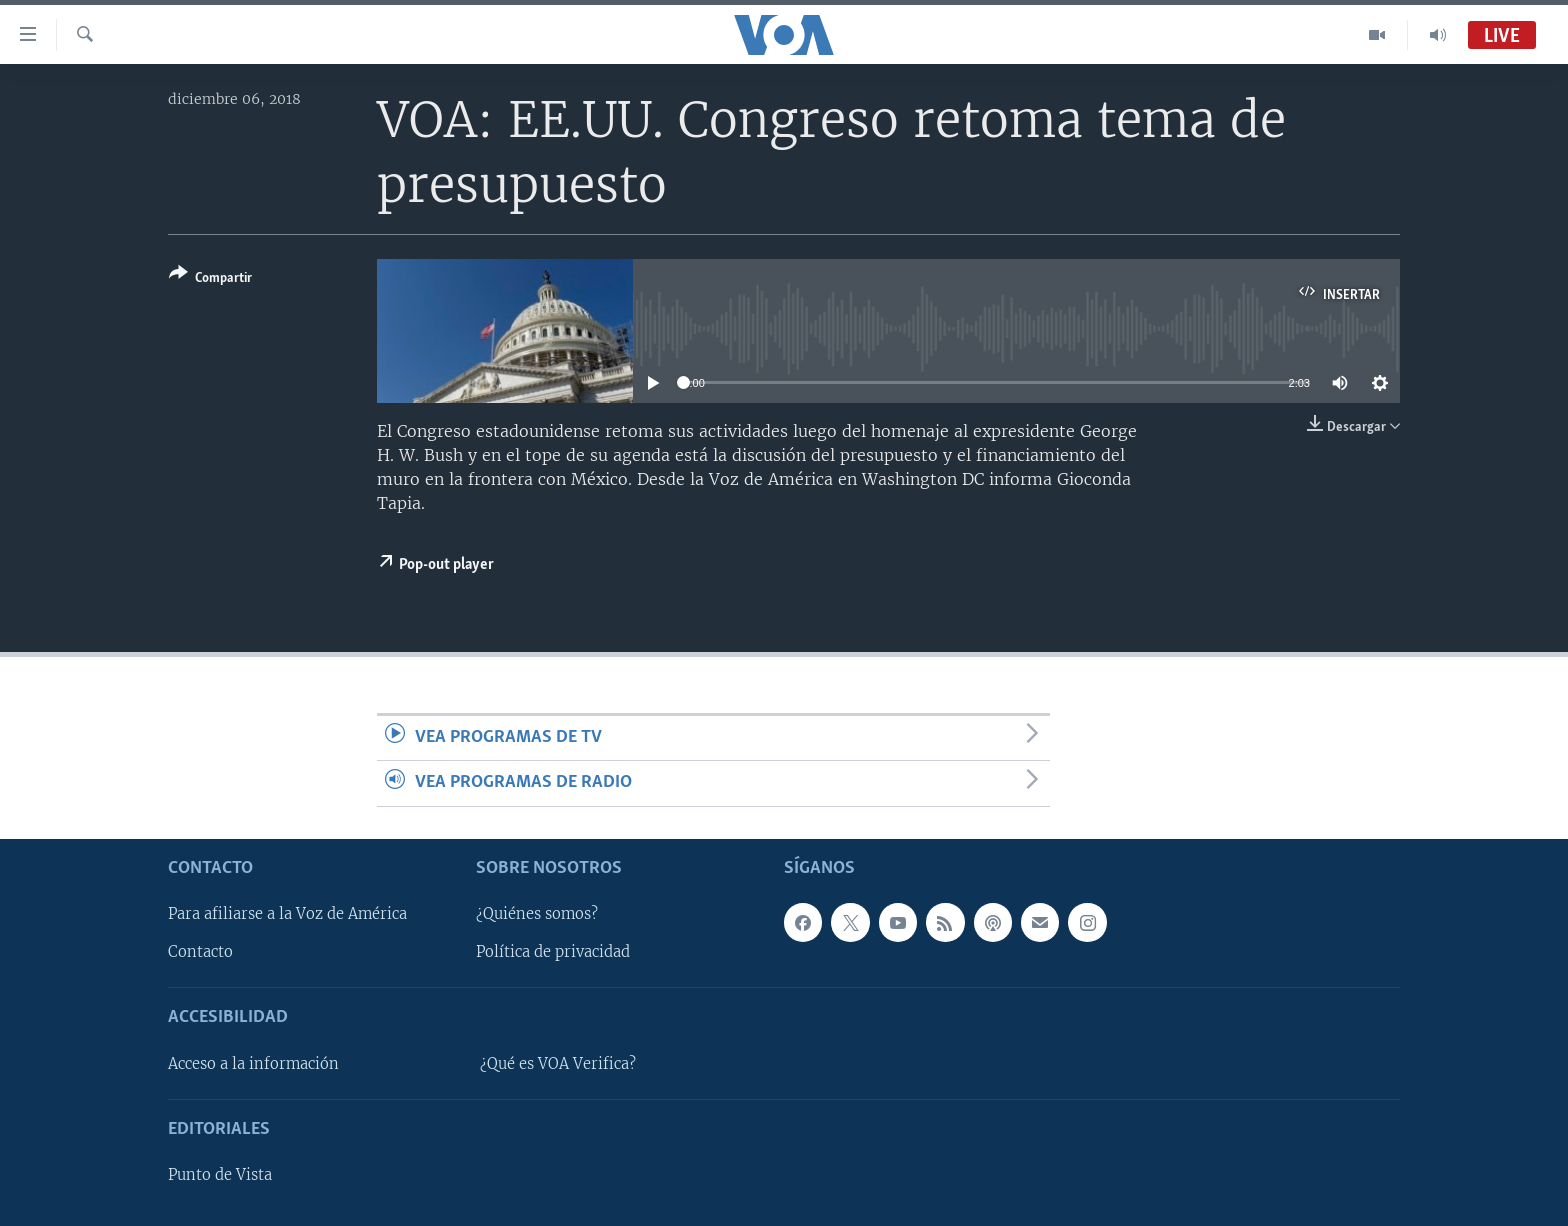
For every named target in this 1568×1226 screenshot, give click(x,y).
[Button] (210, 279)
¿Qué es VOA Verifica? (558, 1063)
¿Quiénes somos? (537, 914)
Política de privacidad (553, 952)
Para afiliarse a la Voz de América (287, 914)
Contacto (200, 952)
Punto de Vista (220, 1175)
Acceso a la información (253, 1063)
